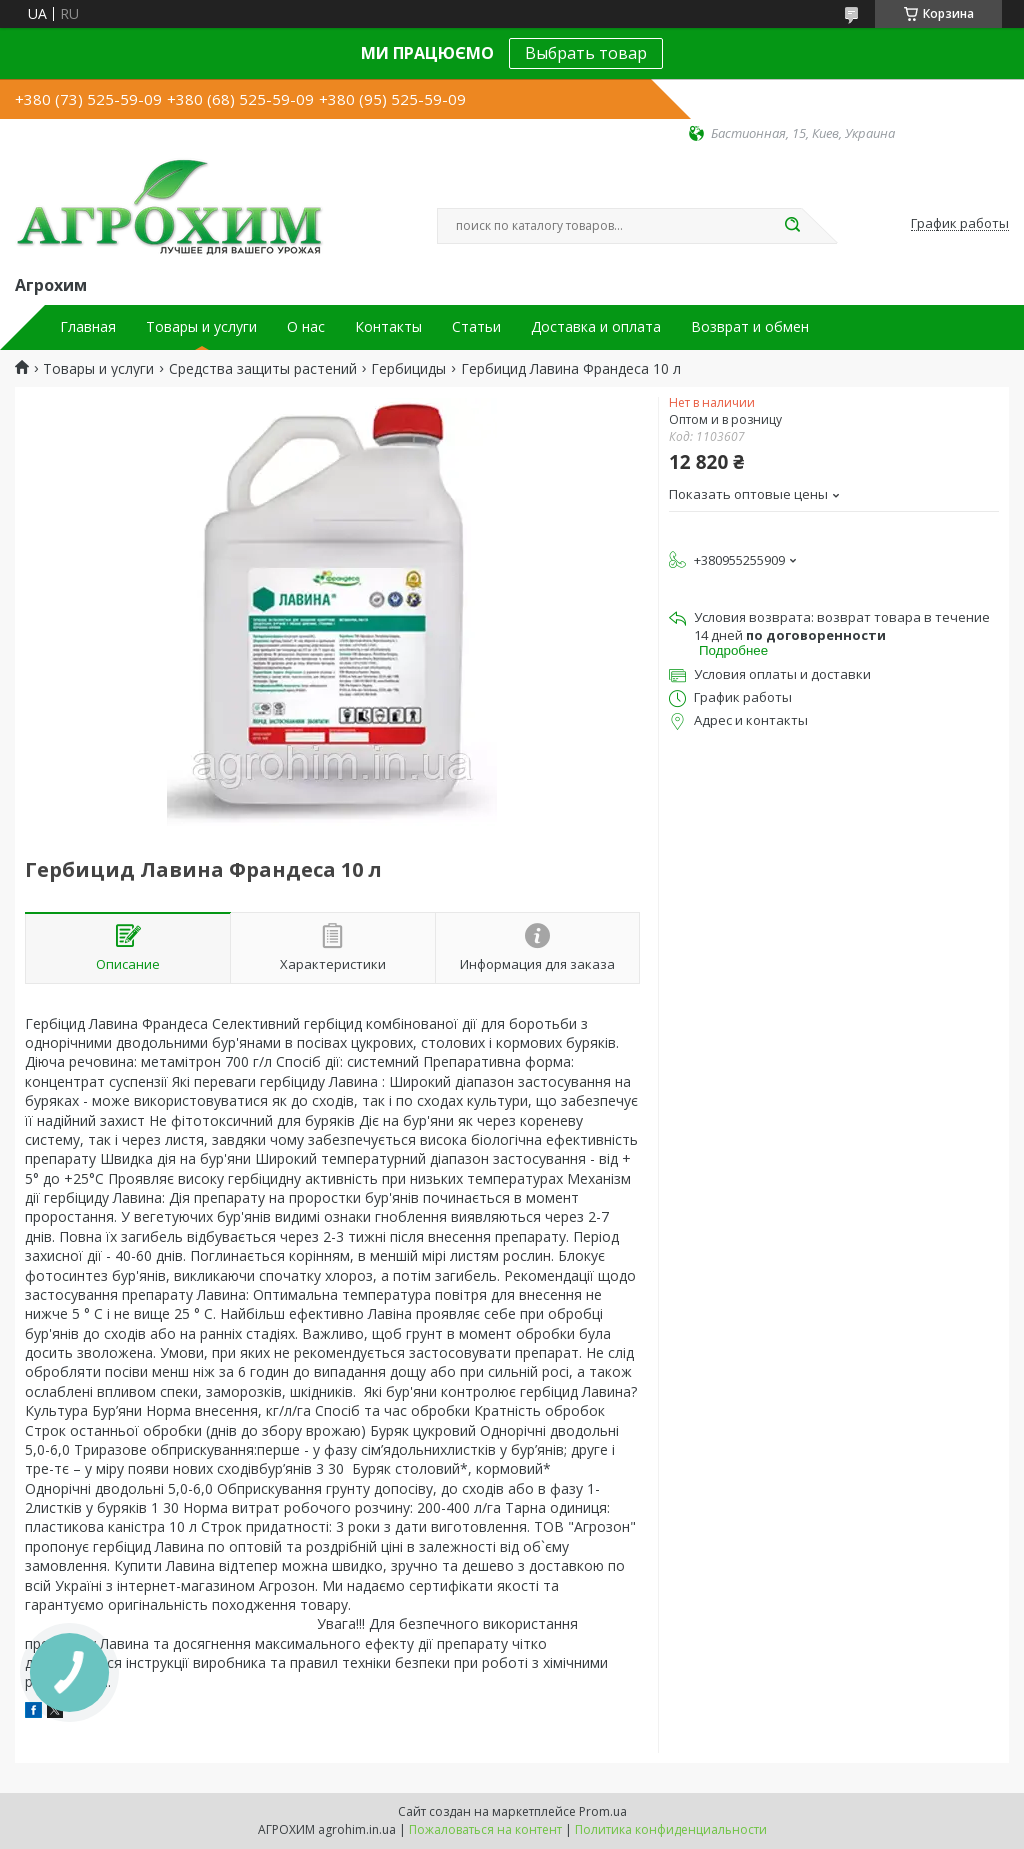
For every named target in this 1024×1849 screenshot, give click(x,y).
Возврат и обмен (750, 327)
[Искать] (792, 226)
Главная (88, 327)
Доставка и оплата (596, 327)
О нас (306, 327)
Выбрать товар (586, 53)
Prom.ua (603, 1811)
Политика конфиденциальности (671, 1829)
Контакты (388, 327)
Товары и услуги (201, 327)
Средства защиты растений (263, 369)
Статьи (476, 327)
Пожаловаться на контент (485, 1829)
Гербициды (408, 369)
